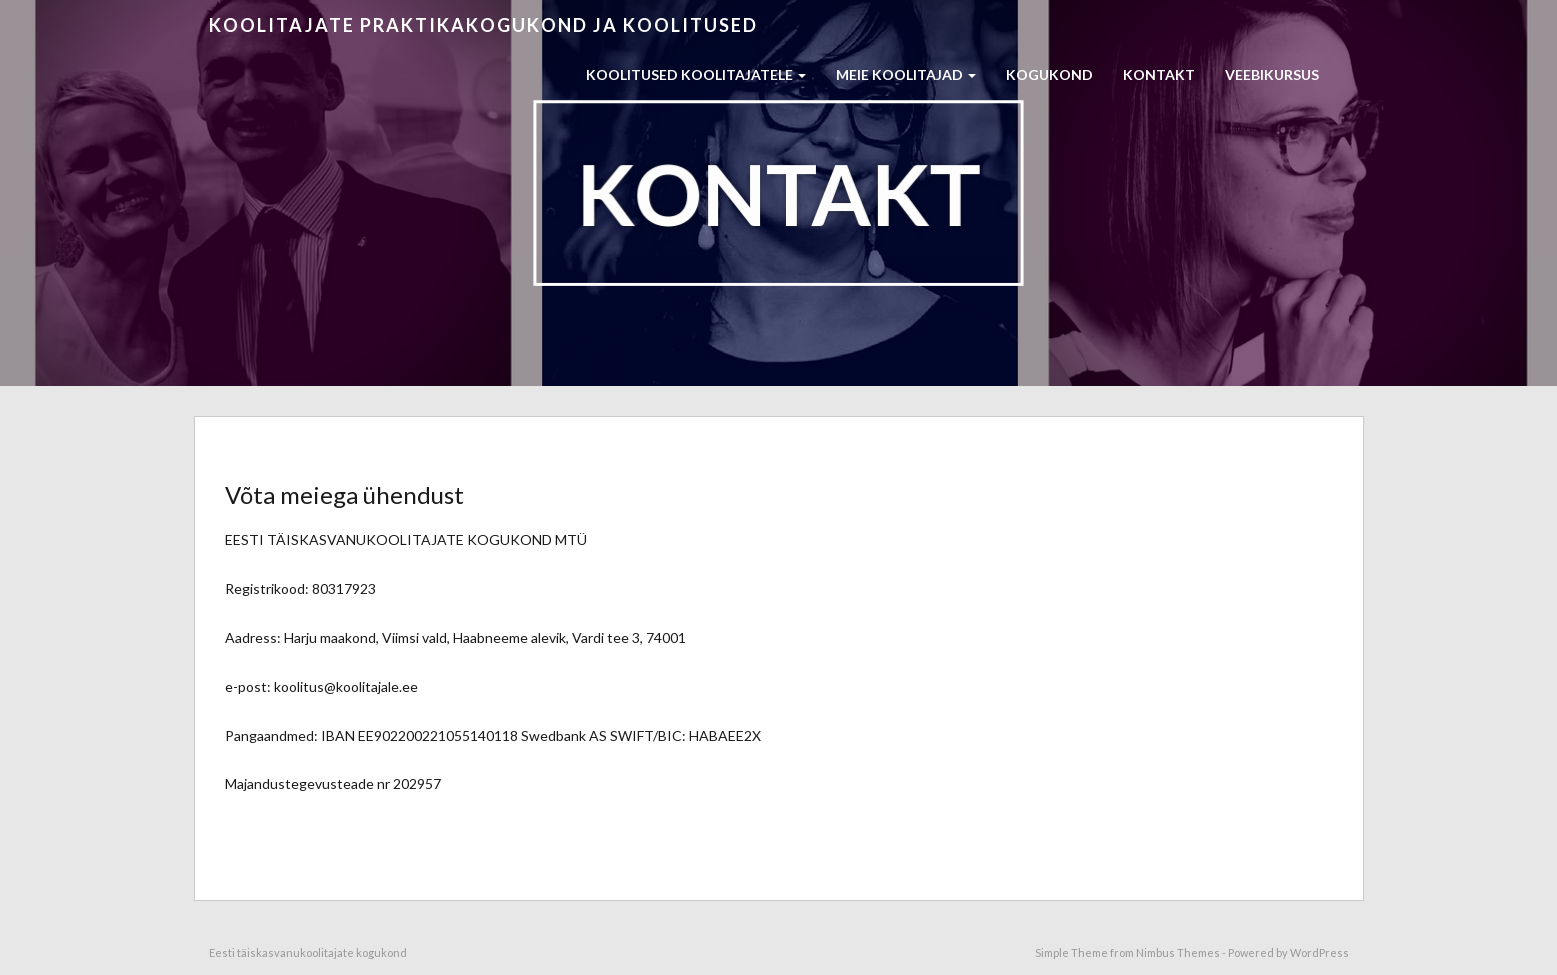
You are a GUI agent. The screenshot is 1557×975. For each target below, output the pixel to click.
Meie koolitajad (906, 74)
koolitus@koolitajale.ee (346, 686)
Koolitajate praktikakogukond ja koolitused (483, 25)
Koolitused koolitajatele (696, 74)
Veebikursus (1272, 74)
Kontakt (1159, 74)
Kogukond (1049, 74)
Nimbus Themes (1178, 952)
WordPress (1319, 952)
